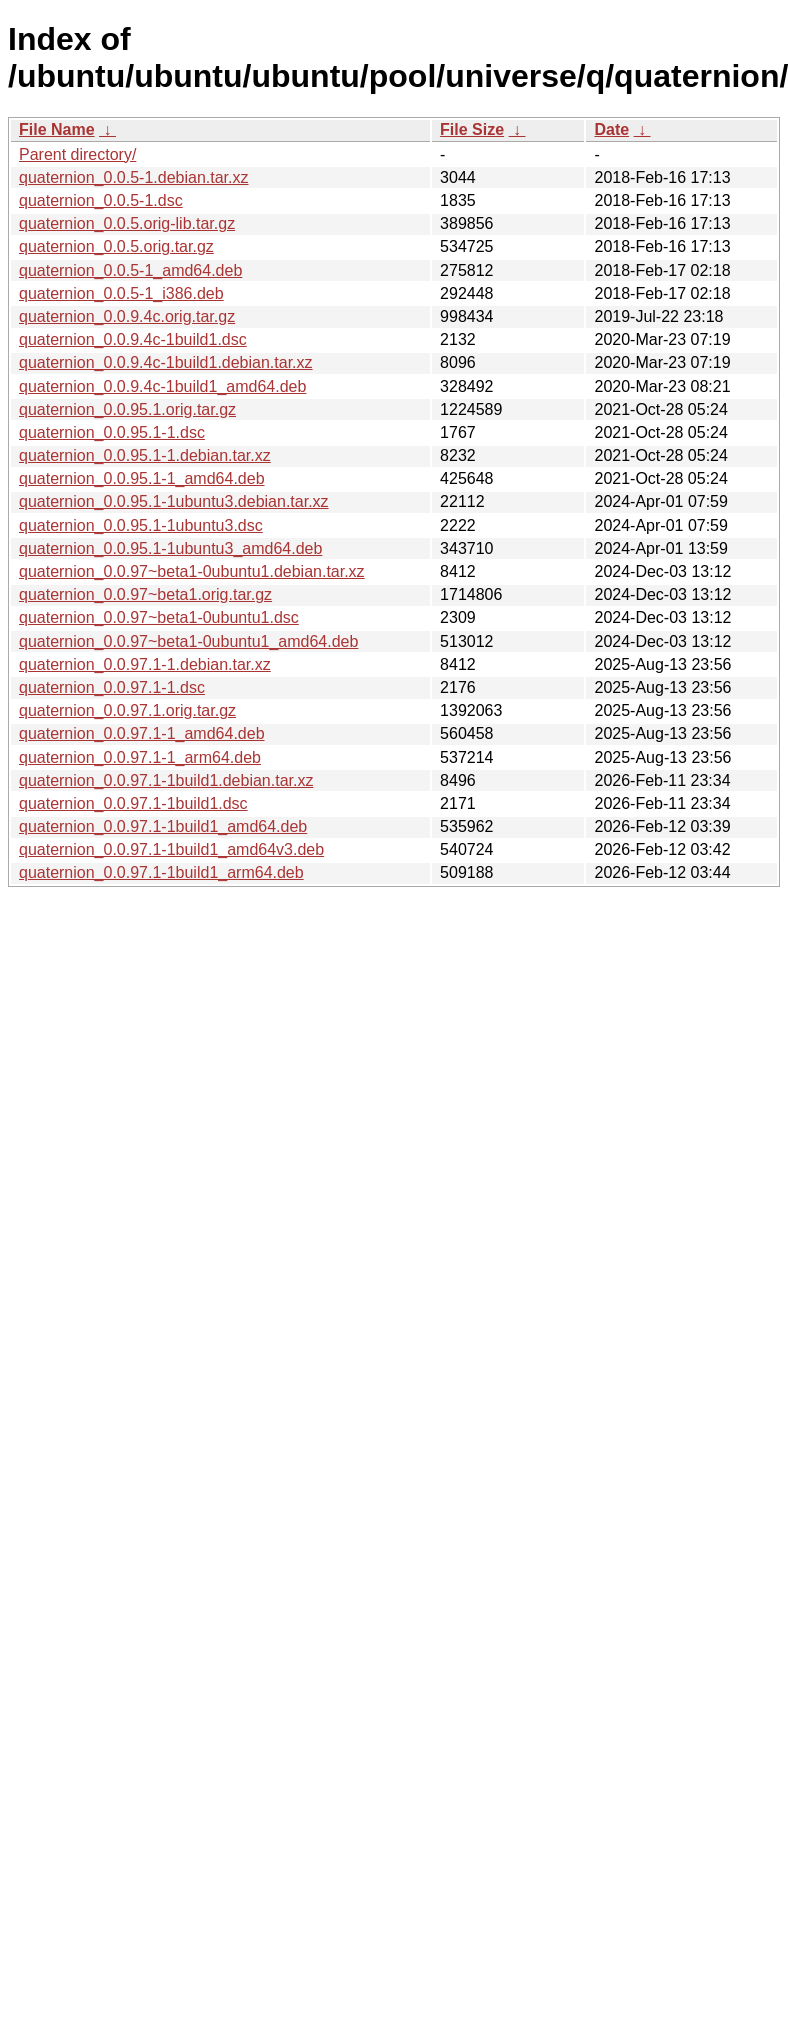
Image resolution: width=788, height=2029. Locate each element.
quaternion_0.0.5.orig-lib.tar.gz (127, 223)
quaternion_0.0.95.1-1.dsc (112, 432)
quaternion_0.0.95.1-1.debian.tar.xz (145, 455)
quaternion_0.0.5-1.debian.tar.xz (134, 177)
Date (611, 129)
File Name (57, 129)
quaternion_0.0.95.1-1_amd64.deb (142, 478)
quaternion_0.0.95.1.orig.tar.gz (127, 409)
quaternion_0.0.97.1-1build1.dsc (133, 803)
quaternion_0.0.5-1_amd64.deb (130, 270)
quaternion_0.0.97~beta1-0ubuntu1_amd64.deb (188, 641)
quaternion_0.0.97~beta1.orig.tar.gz (145, 594)
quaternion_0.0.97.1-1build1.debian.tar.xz (166, 780)
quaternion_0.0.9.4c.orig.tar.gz (127, 316)
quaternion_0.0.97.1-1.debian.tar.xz (145, 664)
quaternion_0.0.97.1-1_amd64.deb (142, 733)
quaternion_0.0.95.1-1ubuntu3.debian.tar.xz (174, 501)
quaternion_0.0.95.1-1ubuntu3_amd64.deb (170, 548)
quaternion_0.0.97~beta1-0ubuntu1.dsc (159, 617)
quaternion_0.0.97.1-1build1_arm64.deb (161, 872)
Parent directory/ (77, 154)
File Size (472, 129)
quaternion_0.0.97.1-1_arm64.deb (140, 757)
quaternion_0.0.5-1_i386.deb (121, 293)
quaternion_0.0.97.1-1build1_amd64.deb (163, 826)
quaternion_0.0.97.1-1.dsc (112, 687)
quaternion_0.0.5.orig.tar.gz (116, 246)
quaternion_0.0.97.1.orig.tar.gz (127, 710)
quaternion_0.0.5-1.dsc (101, 200)
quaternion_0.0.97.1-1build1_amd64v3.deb (171, 849)
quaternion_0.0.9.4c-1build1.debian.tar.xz (166, 362)
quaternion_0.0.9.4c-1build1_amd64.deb (162, 386)
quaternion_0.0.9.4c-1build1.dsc (133, 339)
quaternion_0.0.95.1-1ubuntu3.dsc (141, 525)
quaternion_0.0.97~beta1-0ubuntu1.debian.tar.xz (192, 571)
